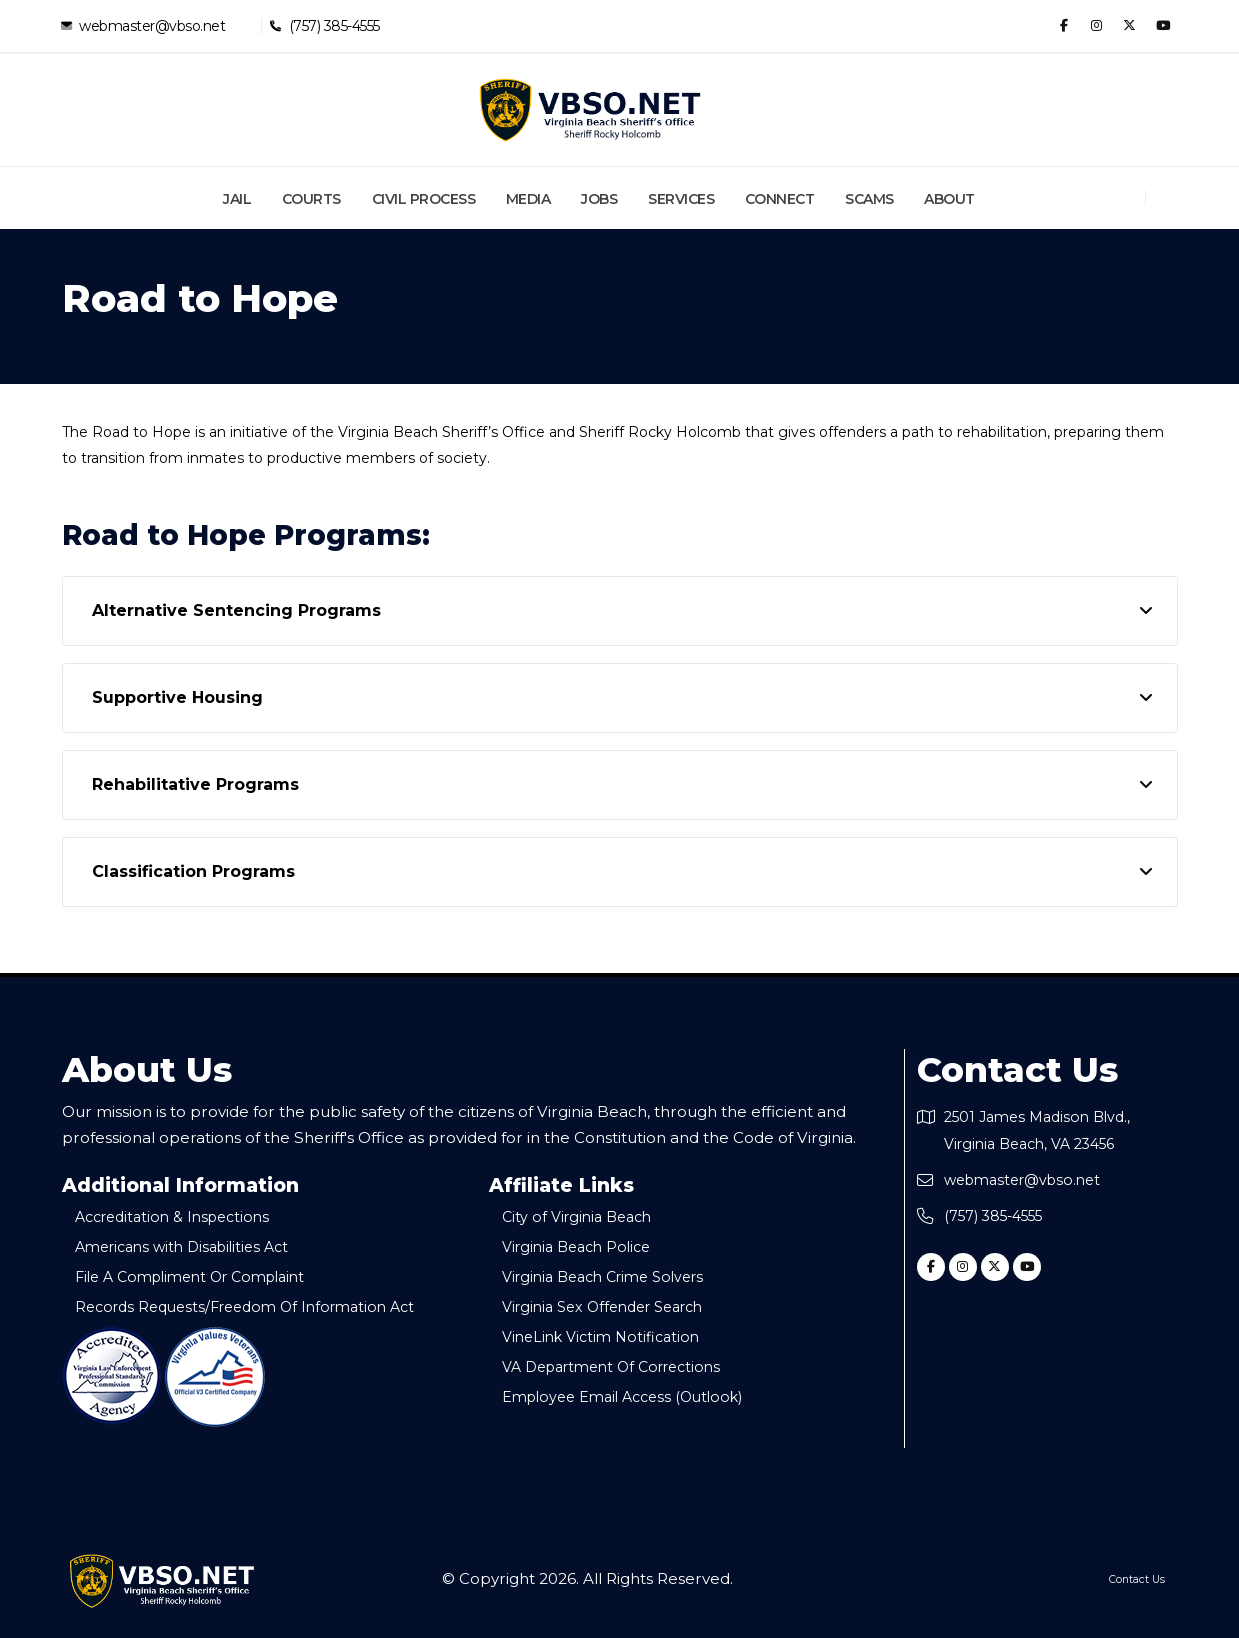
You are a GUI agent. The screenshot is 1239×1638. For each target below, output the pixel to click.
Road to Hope (200, 299)
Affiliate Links (561, 1186)
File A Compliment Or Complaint (209, 1276)
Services (681, 199)
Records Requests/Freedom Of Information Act (266, 1306)
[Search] (1171, 198)
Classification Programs (193, 871)
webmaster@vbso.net (152, 25)
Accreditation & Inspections (188, 1216)
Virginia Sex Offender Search (621, 1306)
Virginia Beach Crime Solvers (621, 1276)
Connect (780, 199)
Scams (869, 199)
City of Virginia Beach (591, 1216)
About (949, 199)
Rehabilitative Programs (195, 784)
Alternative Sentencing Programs (236, 610)
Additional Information (180, 1186)
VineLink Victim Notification (615, 1336)
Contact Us (1017, 1070)
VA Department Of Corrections (630, 1366)
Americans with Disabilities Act (199, 1246)
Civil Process (424, 199)
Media (528, 199)
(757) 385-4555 (333, 25)
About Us (147, 1070)
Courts (311, 199)
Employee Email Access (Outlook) (640, 1396)
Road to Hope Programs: (246, 535)
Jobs (599, 199)
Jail (237, 199)
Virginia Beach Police (591, 1246)
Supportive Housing (177, 697)
